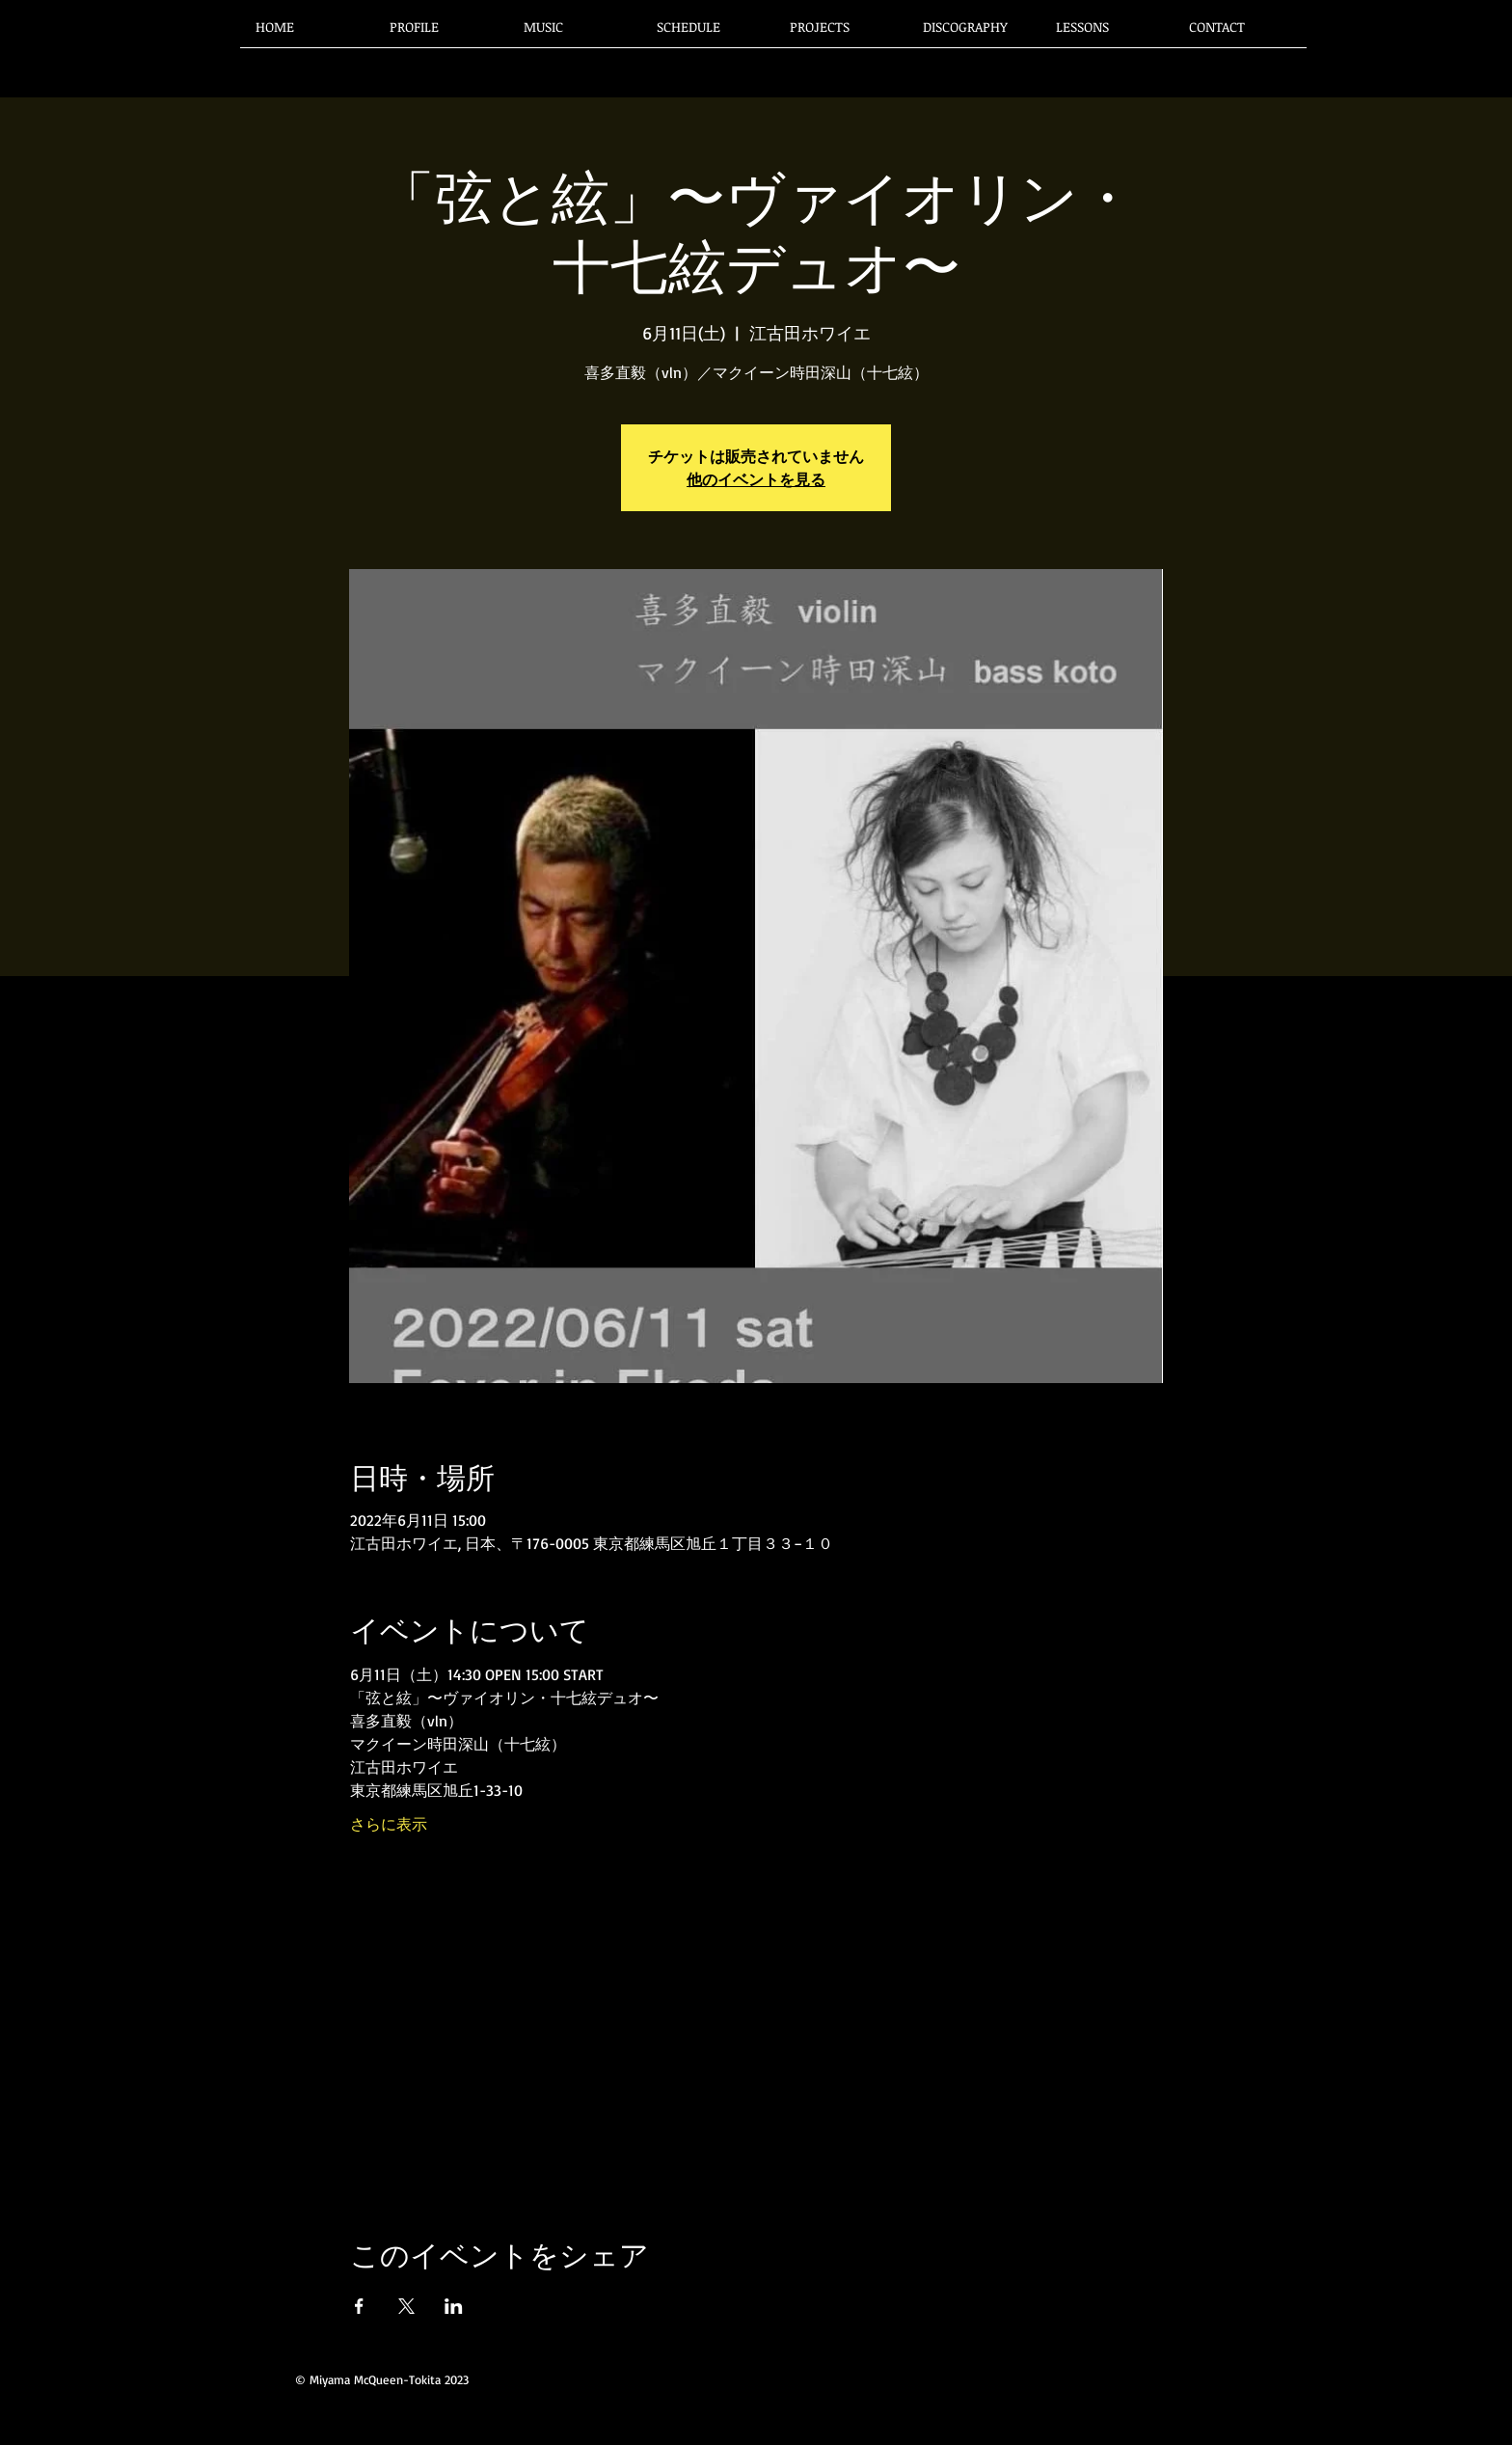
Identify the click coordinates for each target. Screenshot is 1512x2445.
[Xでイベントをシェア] (406, 2306)
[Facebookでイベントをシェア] (359, 2306)
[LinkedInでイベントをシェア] (454, 2306)
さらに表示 (388, 1824)
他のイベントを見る (756, 479)
